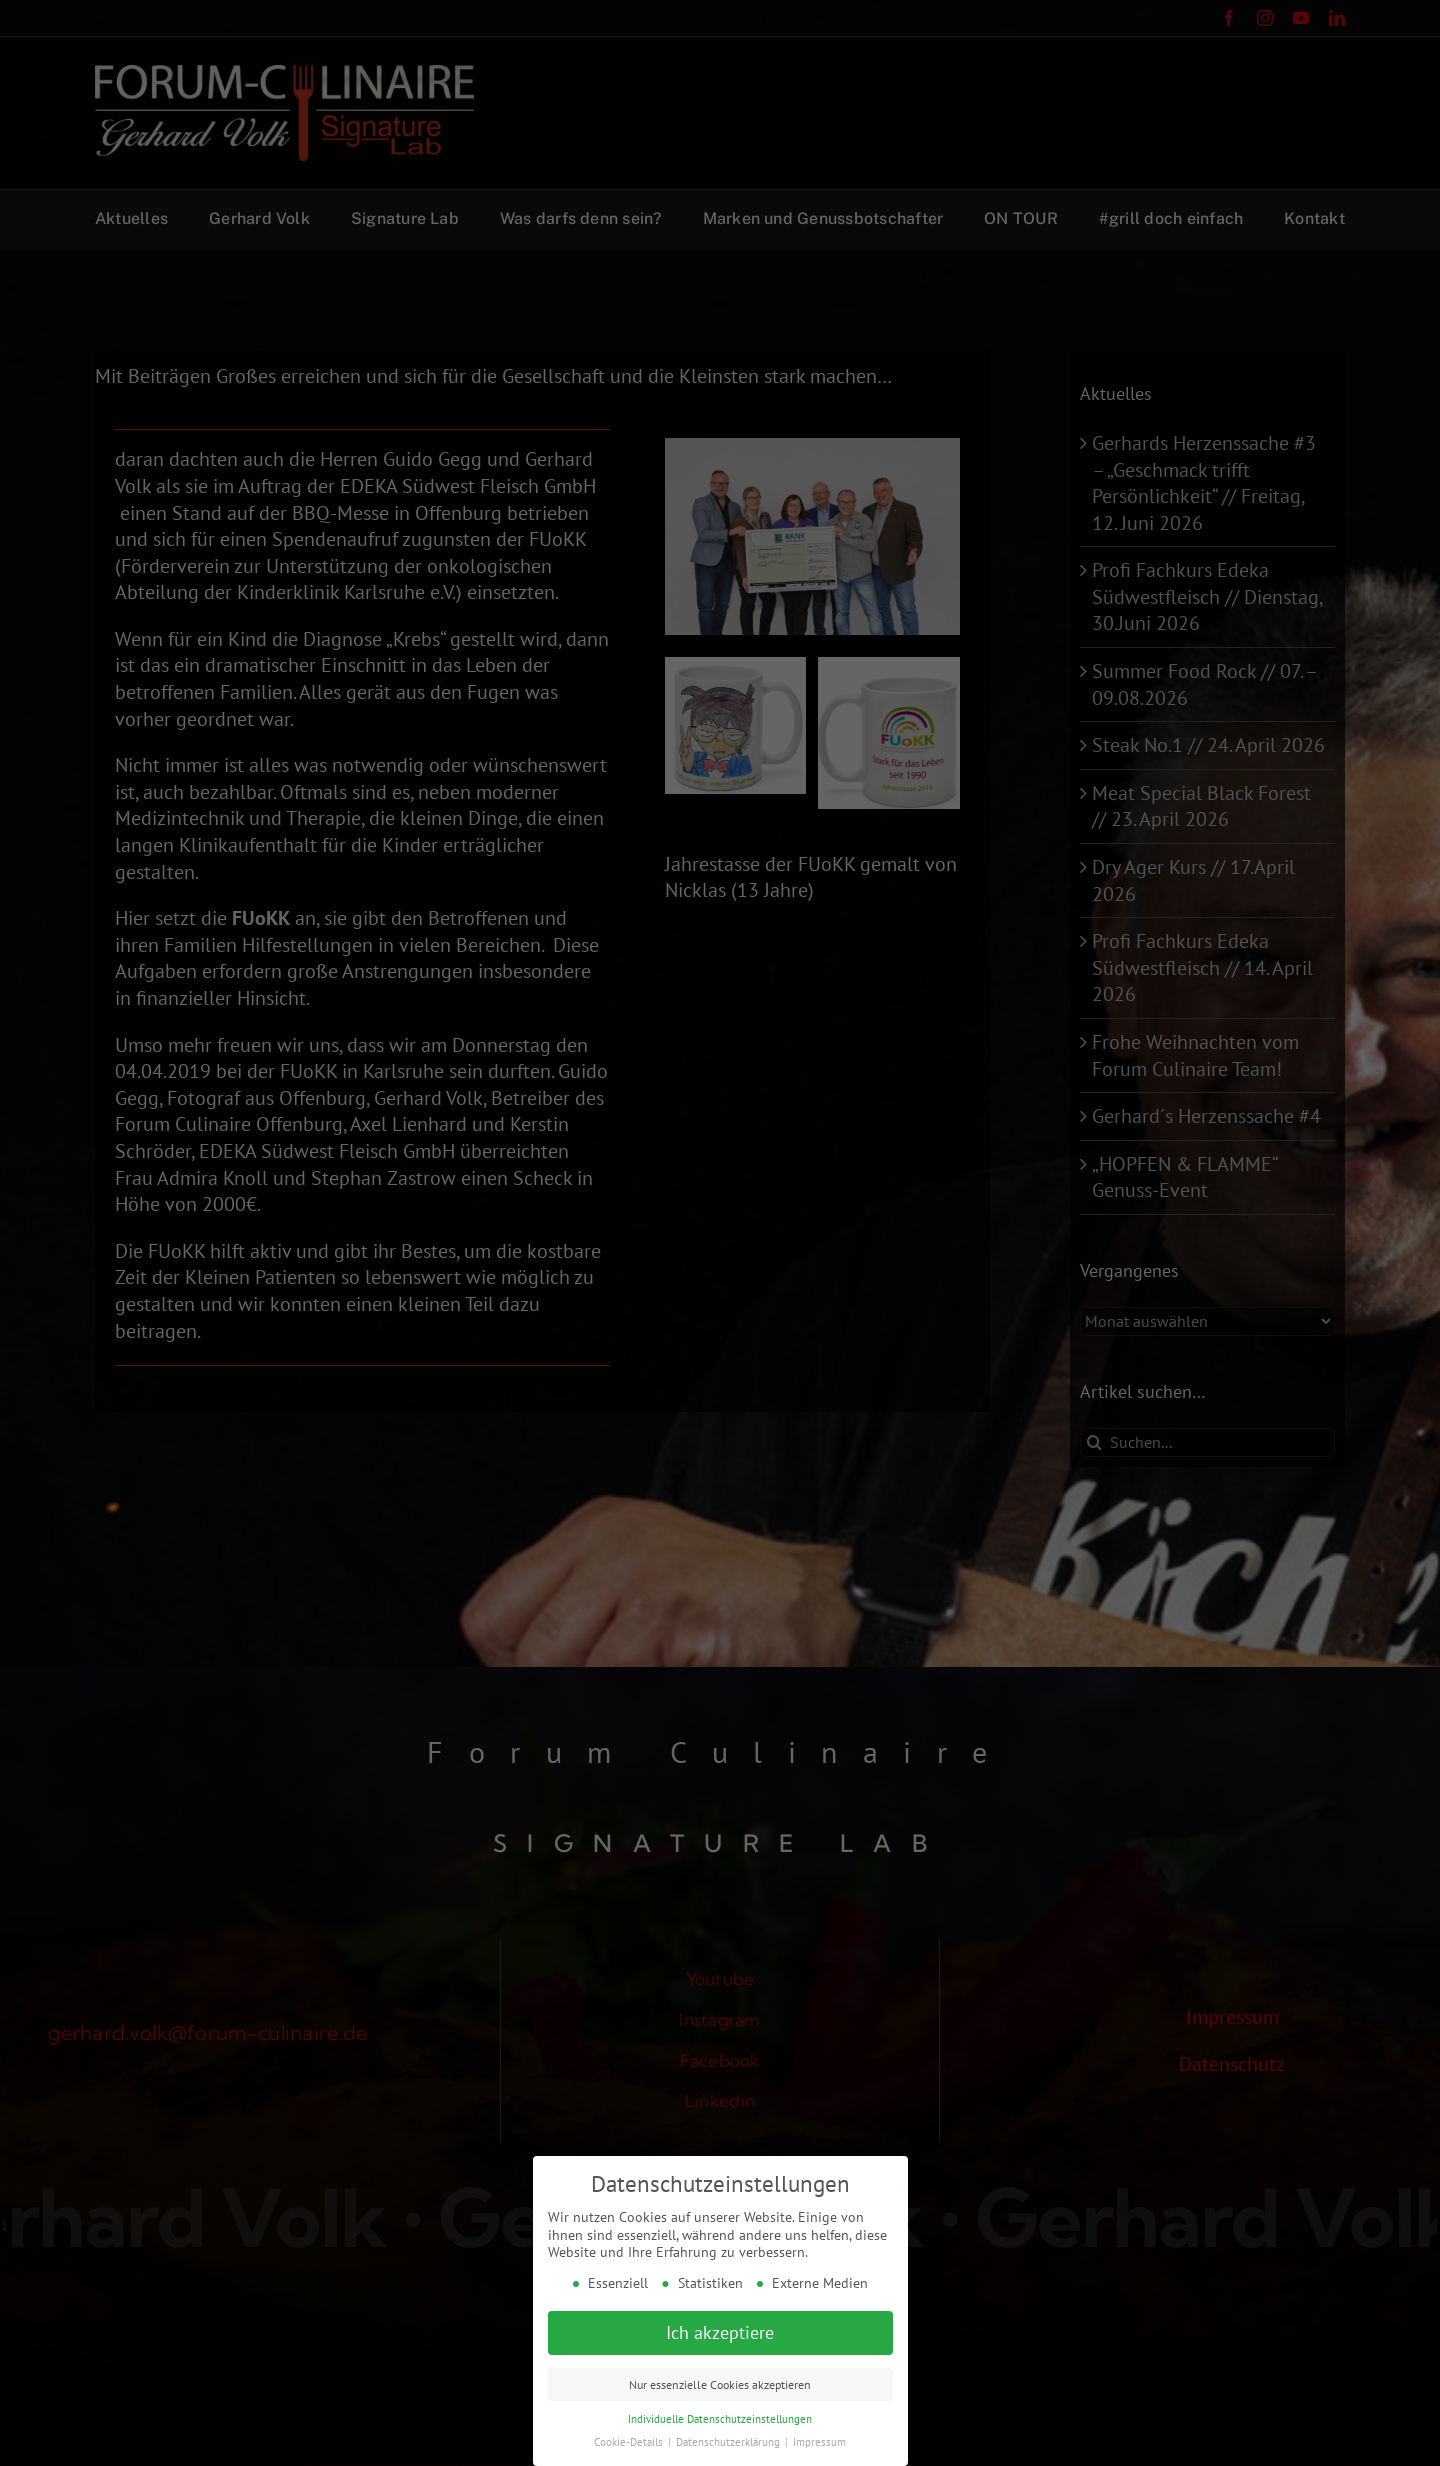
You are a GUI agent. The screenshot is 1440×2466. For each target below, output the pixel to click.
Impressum (819, 2442)
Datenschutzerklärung (729, 2442)
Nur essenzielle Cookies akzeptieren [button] (720, 2384)
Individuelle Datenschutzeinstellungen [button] (720, 2419)
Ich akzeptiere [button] (720, 2332)
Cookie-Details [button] (630, 2442)
